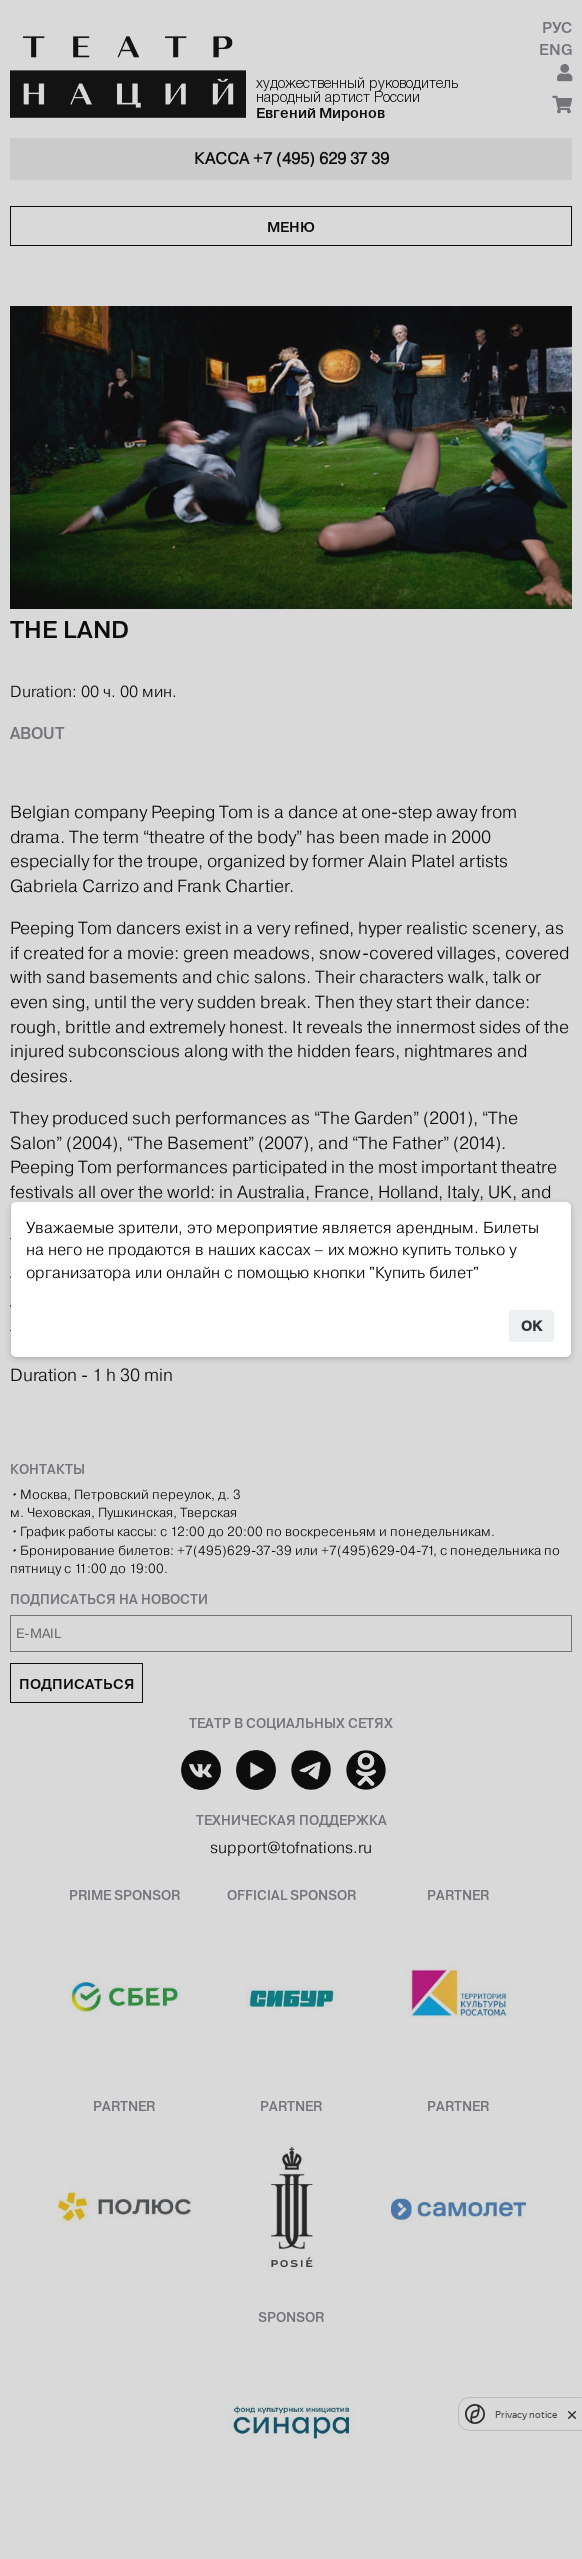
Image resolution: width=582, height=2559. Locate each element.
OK (531, 1326)
